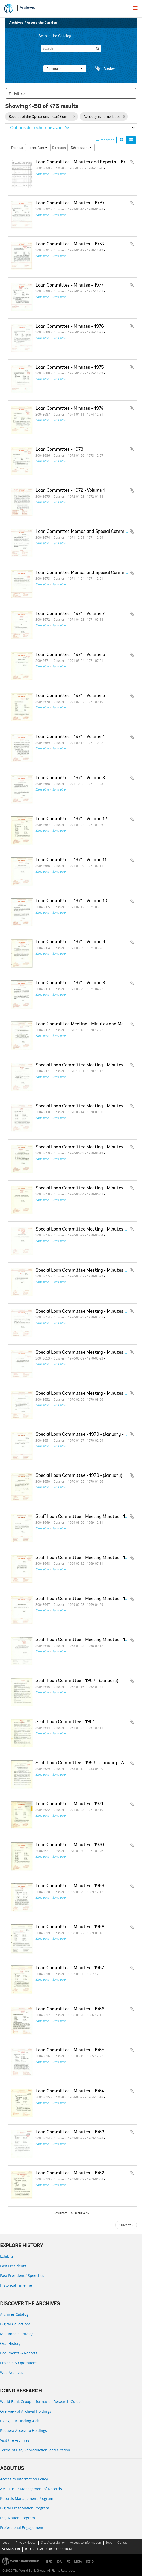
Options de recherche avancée (39, 128)
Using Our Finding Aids (20, 2420)
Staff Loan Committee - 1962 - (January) (77, 1681)
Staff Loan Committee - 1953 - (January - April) (84, 1763)
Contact (122, 2542)
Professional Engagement (21, 2527)
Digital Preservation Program (24, 2508)
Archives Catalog (14, 2314)
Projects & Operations (18, 2362)
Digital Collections (15, 2324)
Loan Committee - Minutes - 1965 (70, 2050)
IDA (59, 2561)
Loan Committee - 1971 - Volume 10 (71, 901)
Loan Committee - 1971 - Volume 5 (70, 696)
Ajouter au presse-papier (131, 162)
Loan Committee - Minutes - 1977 (69, 285)
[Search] (71, 48)
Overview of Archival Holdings (25, 2411)
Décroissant (81, 147)
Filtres (17, 93)
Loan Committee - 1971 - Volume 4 (70, 737)
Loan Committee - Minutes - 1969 (70, 1886)
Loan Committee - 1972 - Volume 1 (70, 490)
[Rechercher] (97, 48)
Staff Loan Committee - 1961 (65, 1722)
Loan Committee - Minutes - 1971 (69, 1804)
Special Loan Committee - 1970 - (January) (79, 1475)
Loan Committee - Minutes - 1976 (70, 326)
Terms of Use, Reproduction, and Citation (35, 2450)
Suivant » (126, 2225)
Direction (59, 147)
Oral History (10, 2343)
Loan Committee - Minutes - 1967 (70, 1968)
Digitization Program (17, 2517)
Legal (6, 2542)
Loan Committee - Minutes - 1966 (70, 2009)
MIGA (78, 2561)
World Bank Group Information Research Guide (40, 2401)
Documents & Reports (18, 2353)
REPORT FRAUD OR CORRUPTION (48, 2549)
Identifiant (37, 147)
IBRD (48, 2561)
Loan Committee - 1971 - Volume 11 (71, 860)
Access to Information (85, 2542)
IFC (68, 2561)
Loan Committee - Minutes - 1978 (70, 244)
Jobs (109, 2542)
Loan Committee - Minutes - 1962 (70, 2173)
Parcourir (64, 68)
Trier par (17, 147)
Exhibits (7, 2256)
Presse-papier (104, 68)
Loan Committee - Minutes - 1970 (70, 1845)
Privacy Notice (26, 2542)
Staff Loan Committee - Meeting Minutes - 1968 (85, 1640)
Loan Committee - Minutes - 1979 (70, 203)
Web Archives (11, 2372)
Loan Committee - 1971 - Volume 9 (70, 942)
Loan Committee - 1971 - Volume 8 (70, 983)
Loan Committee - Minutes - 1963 (70, 2132)
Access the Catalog (42, 22)
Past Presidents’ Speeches (22, 2275)
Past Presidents (13, 2265)
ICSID (90, 2561)
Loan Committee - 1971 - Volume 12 (71, 819)
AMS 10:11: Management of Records (31, 2488)
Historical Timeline (16, 2285)
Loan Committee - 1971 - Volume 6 (70, 655)
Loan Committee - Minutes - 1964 (70, 2091)
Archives (27, 8)
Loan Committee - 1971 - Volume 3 (70, 778)
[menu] (135, 8)
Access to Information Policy (24, 2479)
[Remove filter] (74, 116)
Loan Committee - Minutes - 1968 (70, 1927)
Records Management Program (26, 2498)
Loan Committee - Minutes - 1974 (69, 408)
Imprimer (105, 140)
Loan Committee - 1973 (60, 449)
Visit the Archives (14, 2440)
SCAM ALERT (11, 2549)
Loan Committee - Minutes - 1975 (70, 367)
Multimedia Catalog (16, 2333)
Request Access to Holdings (23, 2430)
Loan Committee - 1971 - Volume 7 (70, 614)
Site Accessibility (53, 2542)
